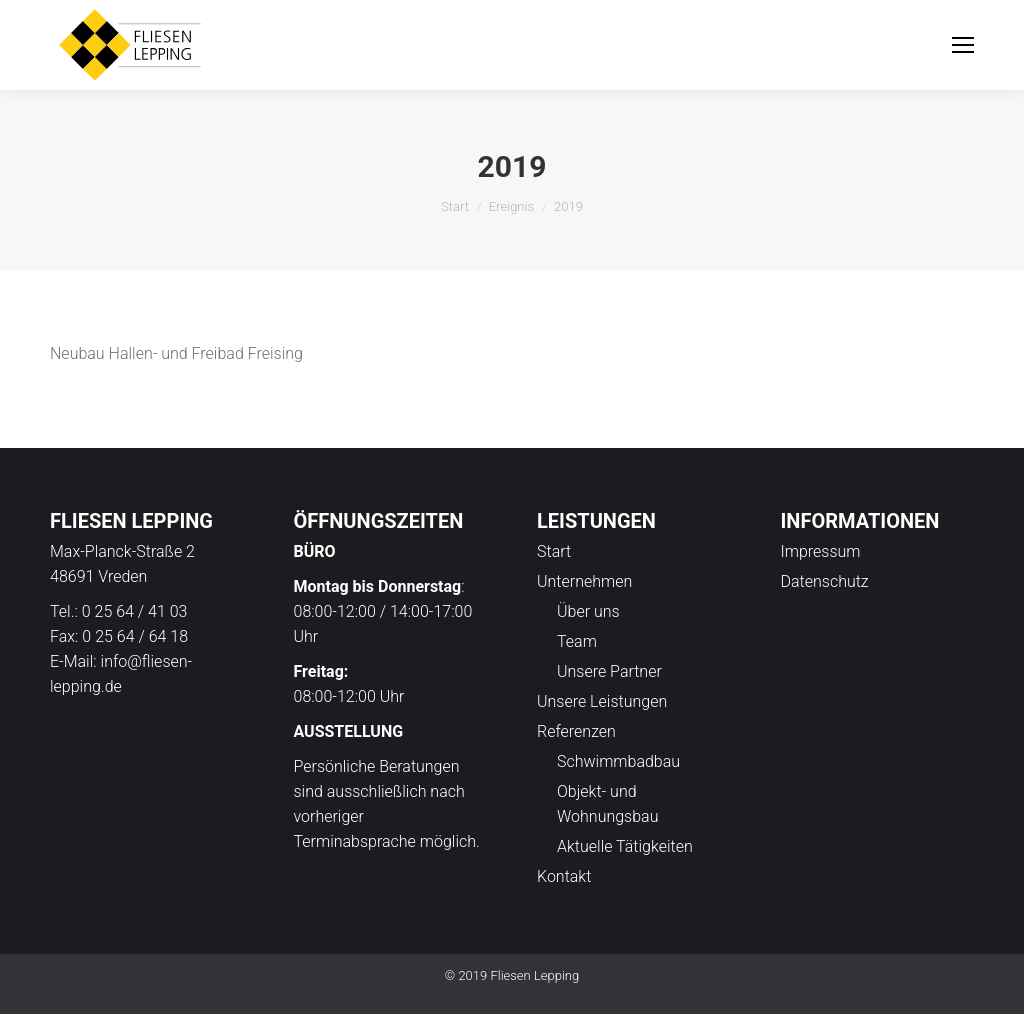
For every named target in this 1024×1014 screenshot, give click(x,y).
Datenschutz (825, 581)
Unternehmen (584, 581)
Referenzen (576, 731)
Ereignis (511, 206)
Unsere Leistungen (602, 701)
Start (455, 206)
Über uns (588, 611)
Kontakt (564, 876)
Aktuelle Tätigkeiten (625, 846)
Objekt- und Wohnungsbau (607, 804)
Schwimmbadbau (618, 761)
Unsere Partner (609, 671)
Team (577, 641)
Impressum (821, 551)
